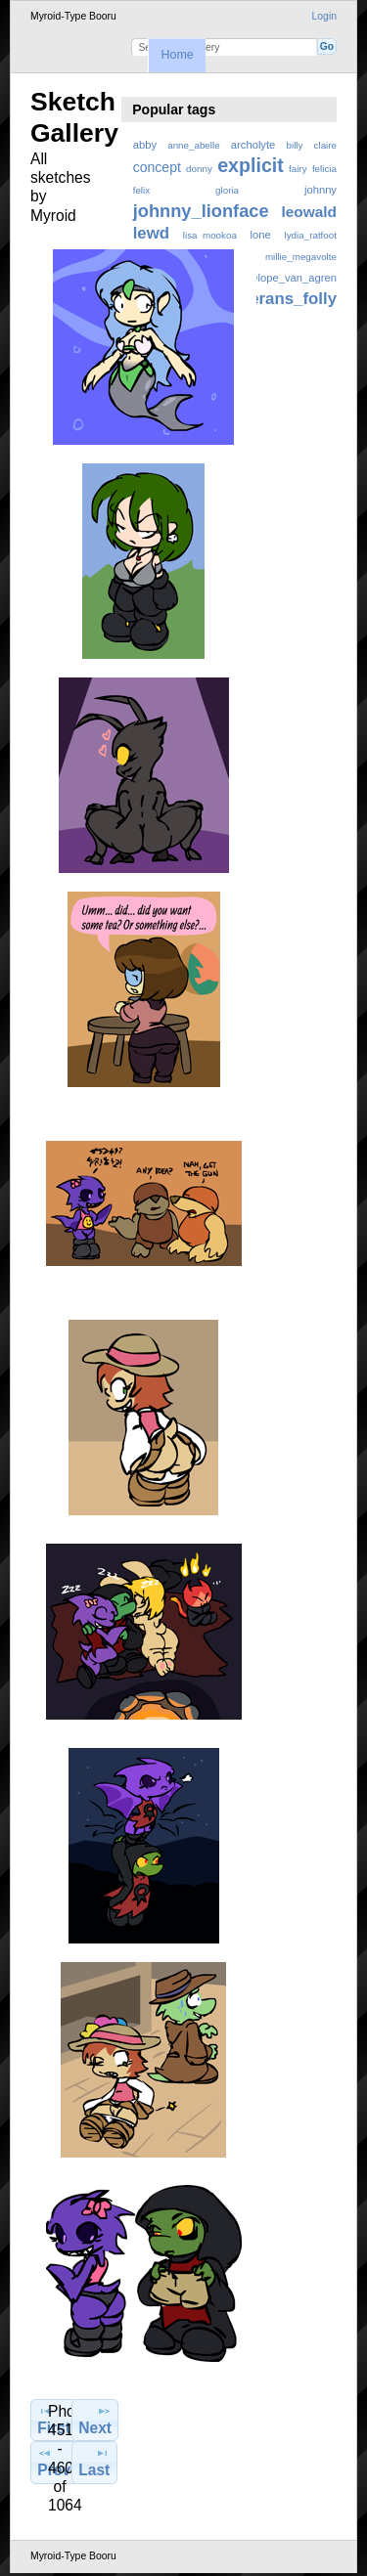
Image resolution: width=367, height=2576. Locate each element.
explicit (250, 165)
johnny (320, 190)
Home (177, 55)
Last (94, 2461)
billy (295, 145)
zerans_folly (289, 298)
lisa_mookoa (210, 235)
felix (141, 190)
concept (157, 167)
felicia (324, 168)
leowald (309, 211)
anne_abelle (193, 145)
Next (95, 2419)
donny (199, 168)
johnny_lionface (201, 210)
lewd (151, 233)
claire (325, 145)
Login (324, 16)
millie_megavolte (301, 256)
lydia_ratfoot (311, 235)
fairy (298, 168)
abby (145, 145)
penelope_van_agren (285, 278)
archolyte (253, 145)
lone (261, 234)
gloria (227, 190)
